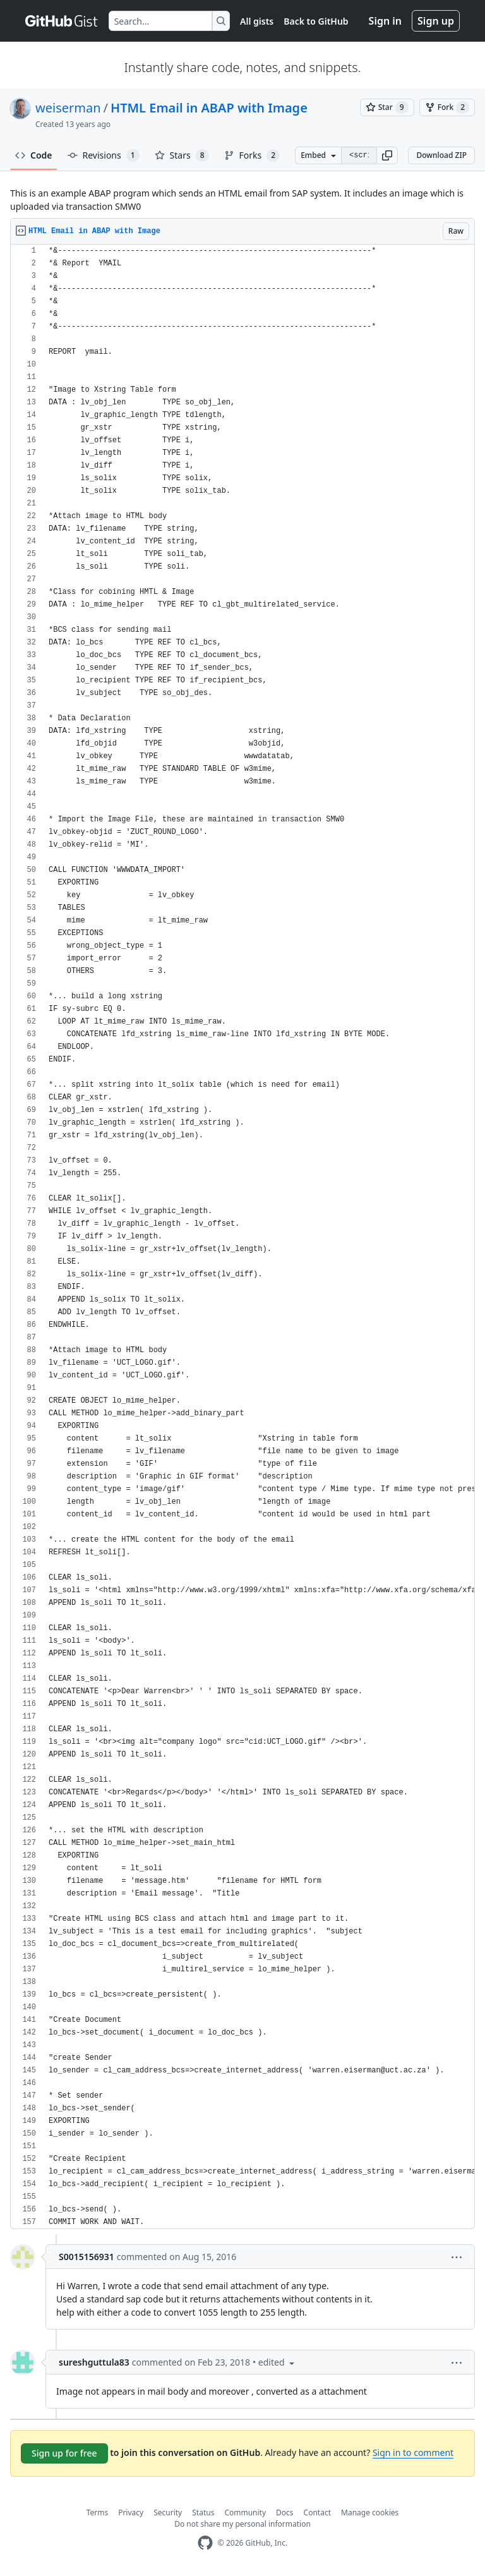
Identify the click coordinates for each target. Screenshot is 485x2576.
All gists (256, 21)
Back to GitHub (316, 21)
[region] (242, 1237)
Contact (317, 2512)
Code (33, 155)
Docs (285, 2512)
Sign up (435, 21)
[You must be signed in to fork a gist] (447, 107)
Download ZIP (441, 155)
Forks (252, 155)
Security (167, 2512)
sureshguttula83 (94, 2362)
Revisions (104, 155)
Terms (98, 2512)
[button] (387, 155)
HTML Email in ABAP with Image (209, 107)
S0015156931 (86, 2257)
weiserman (68, 107)
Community (245, 2512)
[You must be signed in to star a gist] (387, 107)
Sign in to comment (413, 2452)
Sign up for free (64, 2453)
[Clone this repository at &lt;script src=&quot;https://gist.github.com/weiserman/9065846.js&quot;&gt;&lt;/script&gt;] (358, 155)
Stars (182, 155)
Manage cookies (369, 2512)
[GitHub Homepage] (205, 2543)
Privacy (130, 2512)
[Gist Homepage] (62, 20)
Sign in (385, 21)
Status (203, 2512)
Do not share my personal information (242, 2524)
